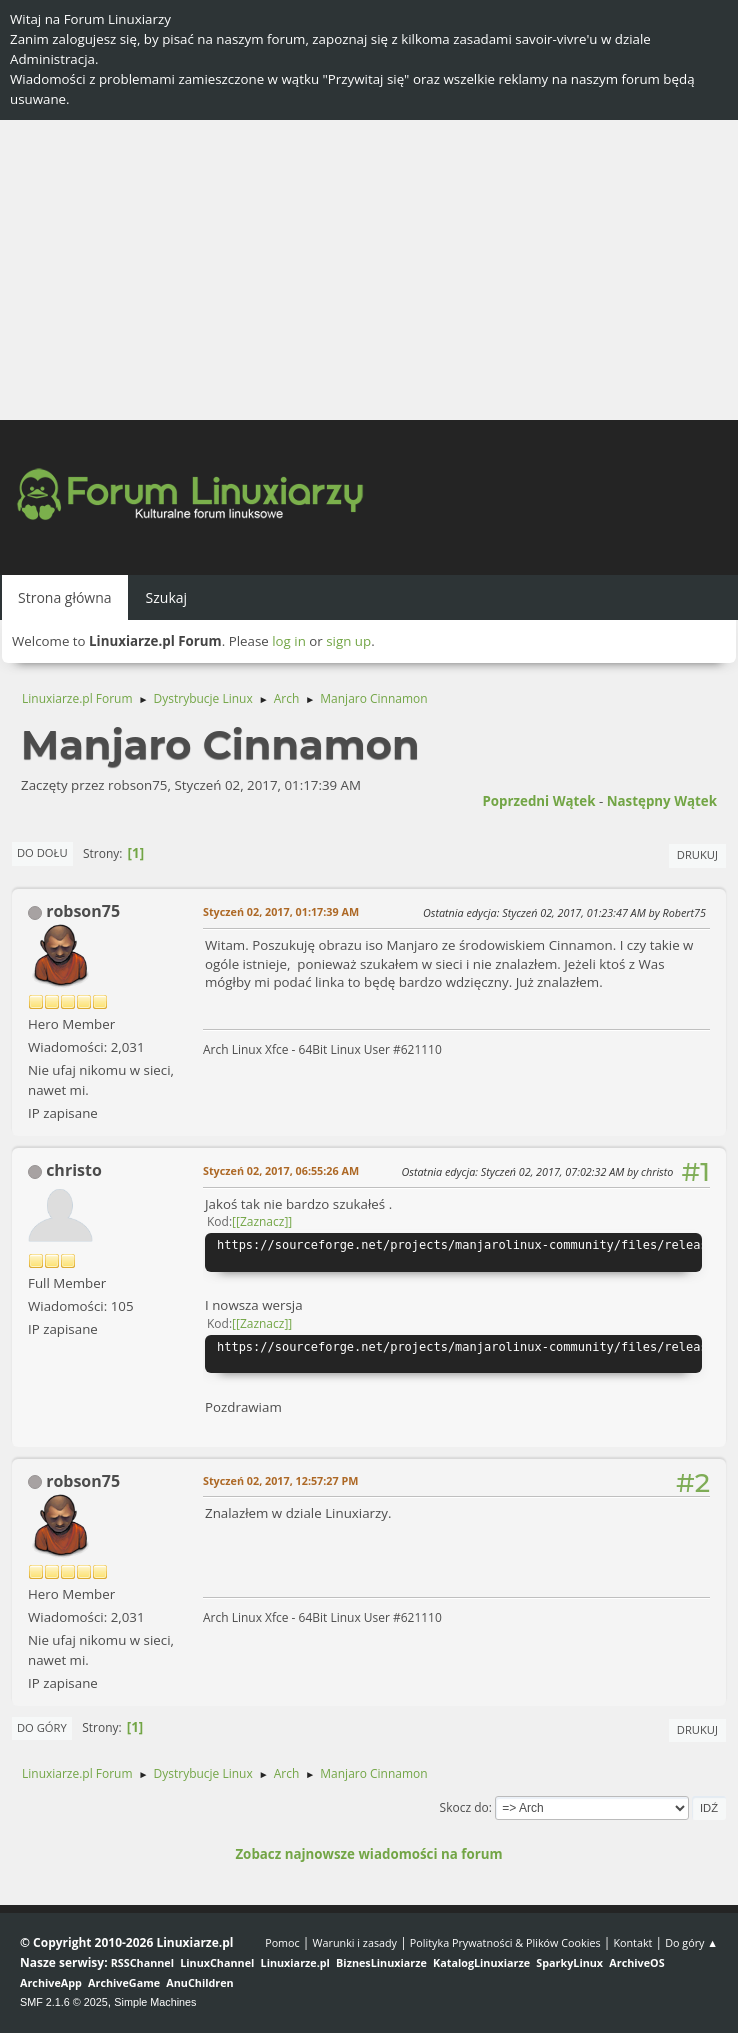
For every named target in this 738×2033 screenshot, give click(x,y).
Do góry (42, 1727)
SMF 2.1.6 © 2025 (64, 2002)
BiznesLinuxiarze (381, 1962)
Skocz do (464, 1807)
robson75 (83, 911)
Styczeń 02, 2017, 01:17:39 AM (281, 911)
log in (289, 641)
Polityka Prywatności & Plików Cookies (505, 1942)
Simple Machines (155, 2002)
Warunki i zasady (355, 1942)
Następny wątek (662, 801)
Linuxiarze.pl (295, 1962)
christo (74, 1170)
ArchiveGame (124, 1982)
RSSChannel (142, 1962)
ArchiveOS (636, 1962)
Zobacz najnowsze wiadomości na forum (368, 1854)
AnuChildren (199, 1982)
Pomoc (282, 1942)
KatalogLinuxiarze (481, 1962)
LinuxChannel (217, 1962)
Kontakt (632, 1942)
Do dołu (42, 852)
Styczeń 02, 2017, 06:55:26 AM (281, 1170)
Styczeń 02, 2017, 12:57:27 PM (280, 1480)
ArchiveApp (51, 1982)
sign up (348, 641)
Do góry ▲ (691, 1942)
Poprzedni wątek (538, 801)
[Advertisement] (369, 270)
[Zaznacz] (262, 1221)
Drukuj (697, 854)
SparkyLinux (569, 1962)
